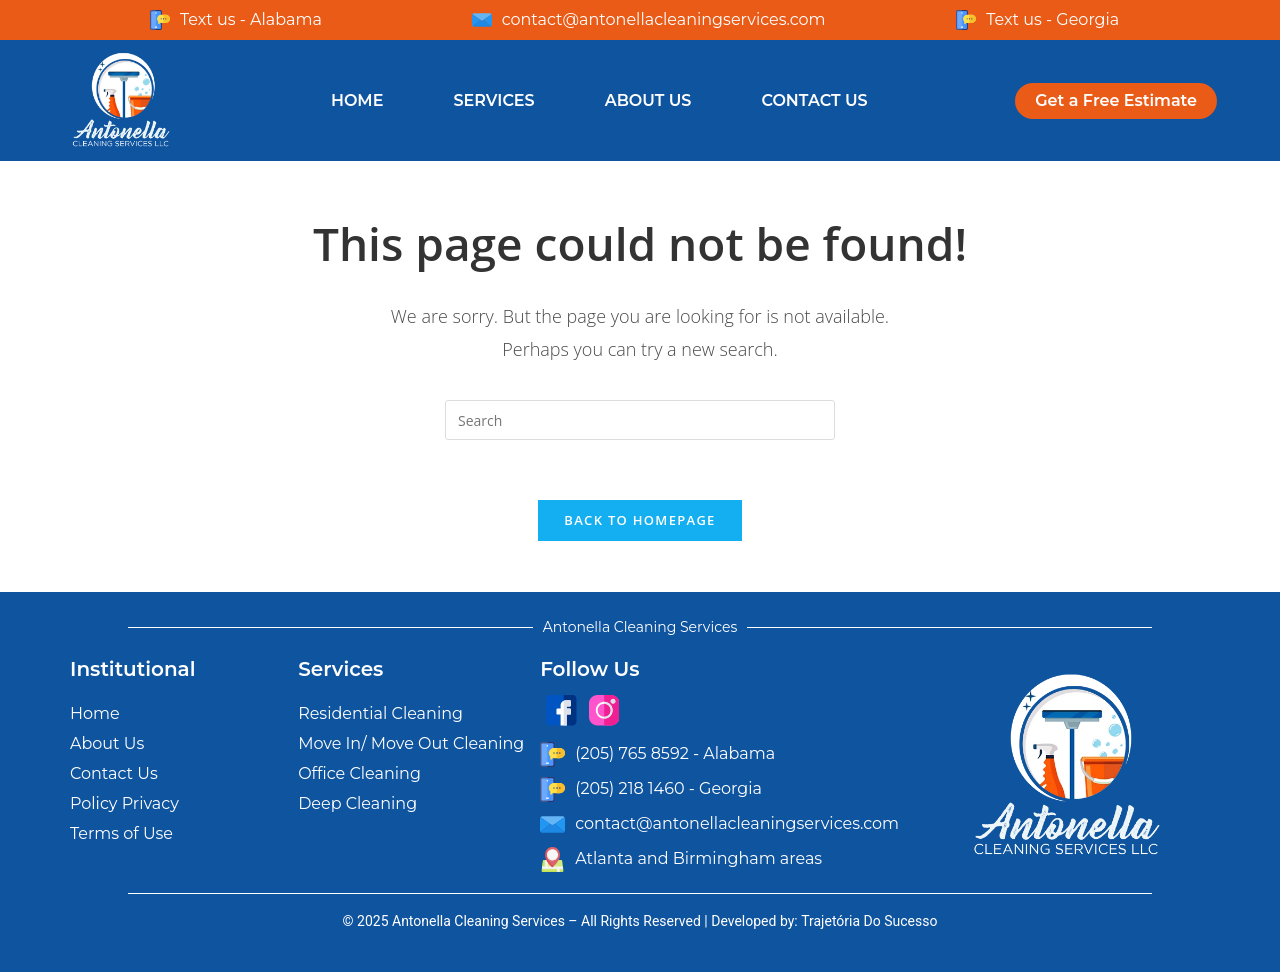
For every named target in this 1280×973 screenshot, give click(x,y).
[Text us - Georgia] (966, 20)
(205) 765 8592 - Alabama (675, 754)
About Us (648, 100)
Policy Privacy (124, 804)
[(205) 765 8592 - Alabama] (552, 754)
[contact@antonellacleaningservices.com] (482, 20)
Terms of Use (121, 834)
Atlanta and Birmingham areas (698, 859)
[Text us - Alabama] (160, 20)
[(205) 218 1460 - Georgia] (552, 789)
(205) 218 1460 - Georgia (668, 789)
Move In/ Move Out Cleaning (411, 744)
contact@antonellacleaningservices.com (664, 19)
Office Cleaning (359, 774)
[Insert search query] (640, 420)
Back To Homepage (639, 521)
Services (493, 100)
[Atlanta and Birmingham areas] (552, 859)
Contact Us (814, 100)
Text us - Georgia (1052, 19)
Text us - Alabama (251, 19)
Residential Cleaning (380, 714)
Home (357, 100)
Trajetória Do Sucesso (869, 922)
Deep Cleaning (357, 804)
